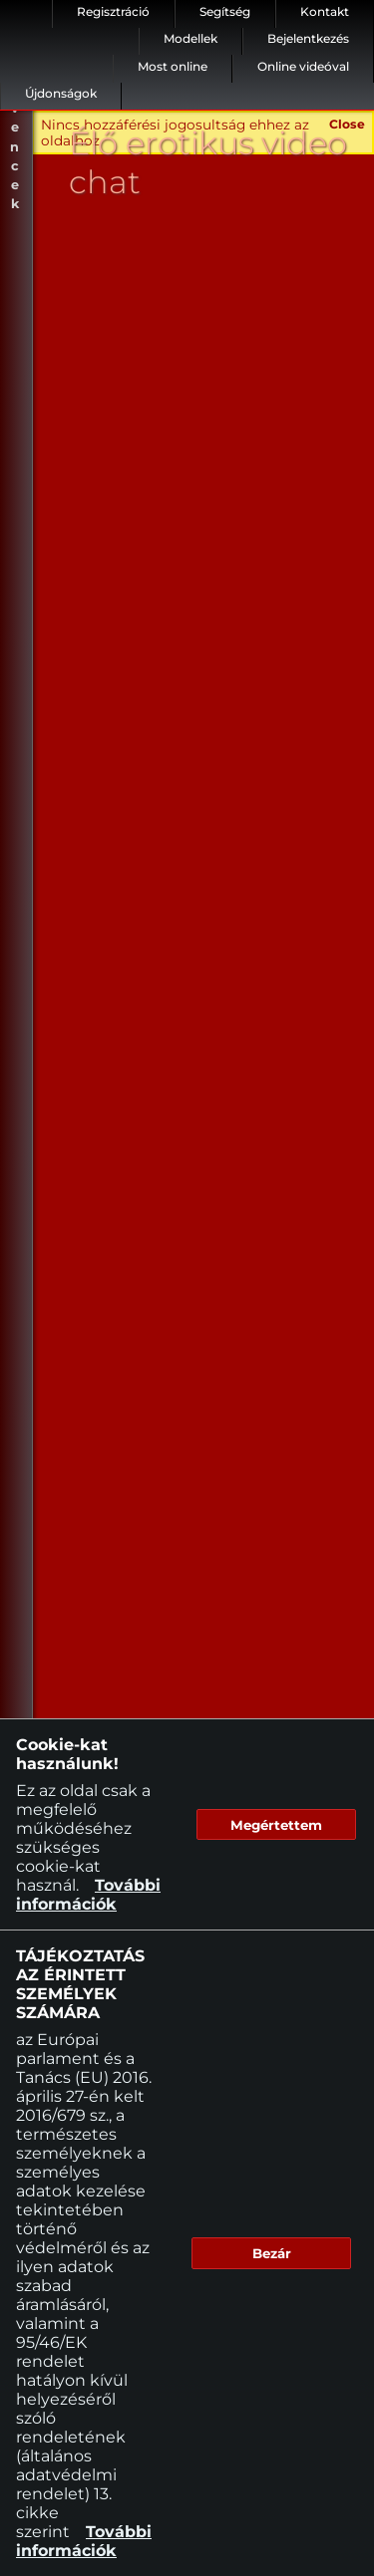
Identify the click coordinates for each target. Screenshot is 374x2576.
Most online (172, 66)
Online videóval (303, 66)
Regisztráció (113, 11)
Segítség (224, 11)
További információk (88, 1895)
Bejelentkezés (308, 38)
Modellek (190, 38)
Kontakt (324, 11)
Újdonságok (61, 93)
